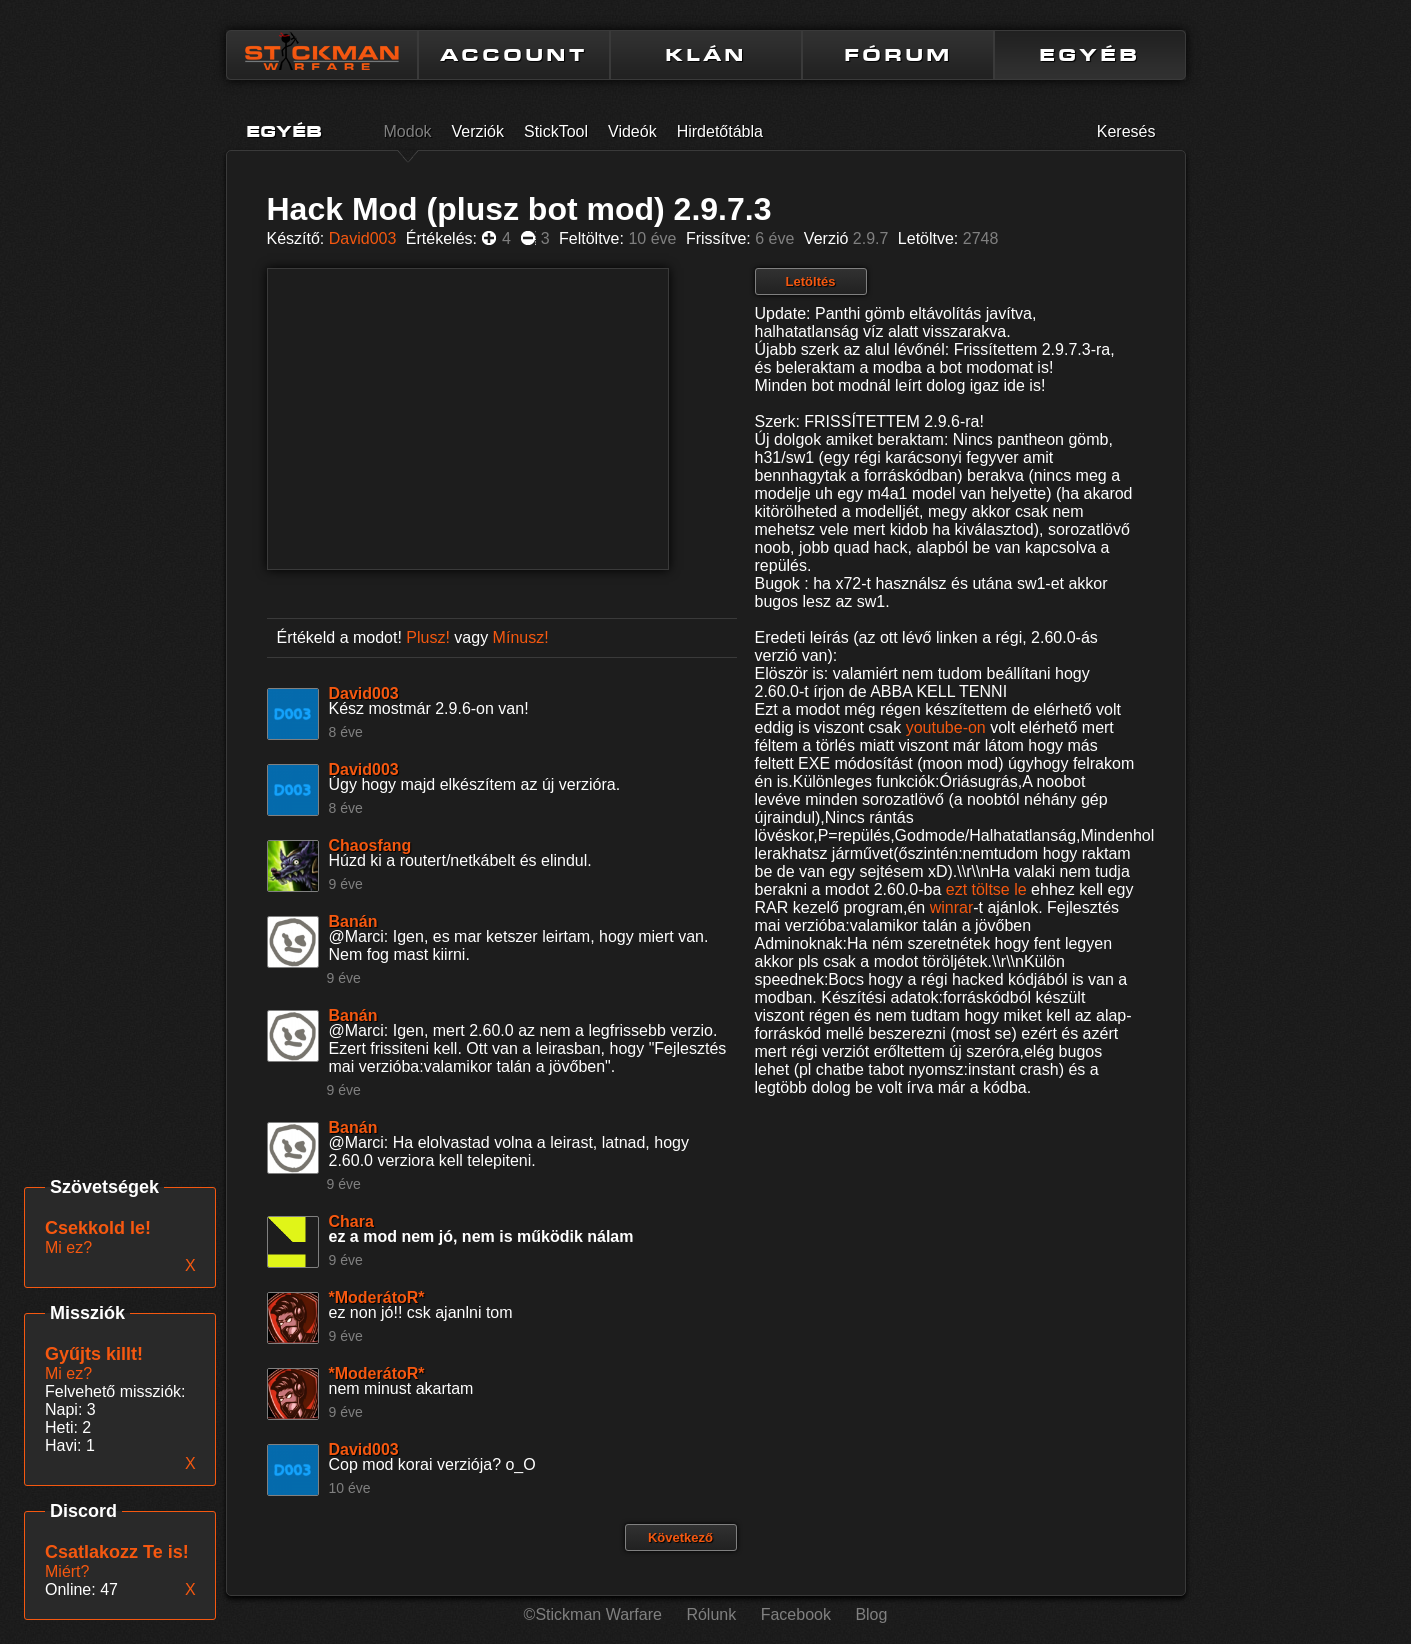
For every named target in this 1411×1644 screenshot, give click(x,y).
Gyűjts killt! (94, 1354)
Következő (680, 1537)
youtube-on (946, 727)
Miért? (67, 1571)
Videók (632, 131)
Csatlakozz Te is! (117, 1552)
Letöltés (811, 281)
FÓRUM (898, 55)
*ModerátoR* (377, 1297)
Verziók (478, 131)
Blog (871, 1614)
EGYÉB (1089, 55)
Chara (351, 1221)
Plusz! (428, 637)
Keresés (1126, 131)
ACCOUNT (513, 55)
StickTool (556, 131)
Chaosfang (370, 845)
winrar (952, 907)
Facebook (796, 1614)
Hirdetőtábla (720, 131)
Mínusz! (521, 637)
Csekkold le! (98, 1228)
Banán (353, 921)
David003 (363, 238)
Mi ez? (68, 1373)
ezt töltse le (986, 889)
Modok (408, 131)
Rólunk (711, 1614)
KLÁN (706, 55)
